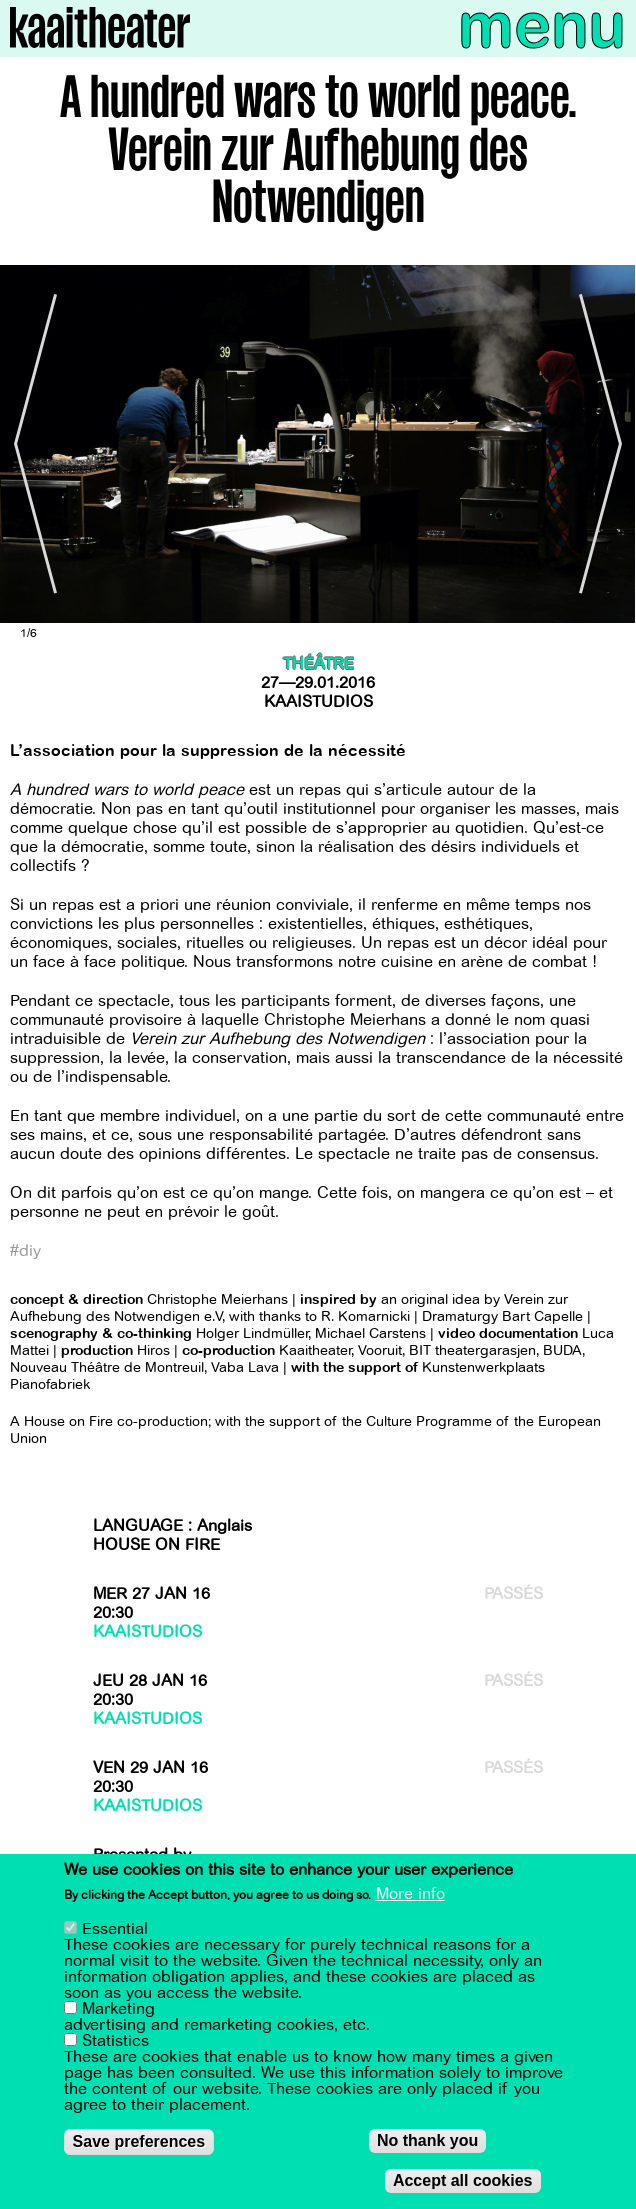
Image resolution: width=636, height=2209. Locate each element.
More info (410, 1894)
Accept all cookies (463, 2180)
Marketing (118, 2009)
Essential (115, 1929)
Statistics (115, 2041)
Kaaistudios (318, 702)
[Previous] (30, 444)
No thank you (427, 2140)
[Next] (606, 444)
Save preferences (139, 2141)
